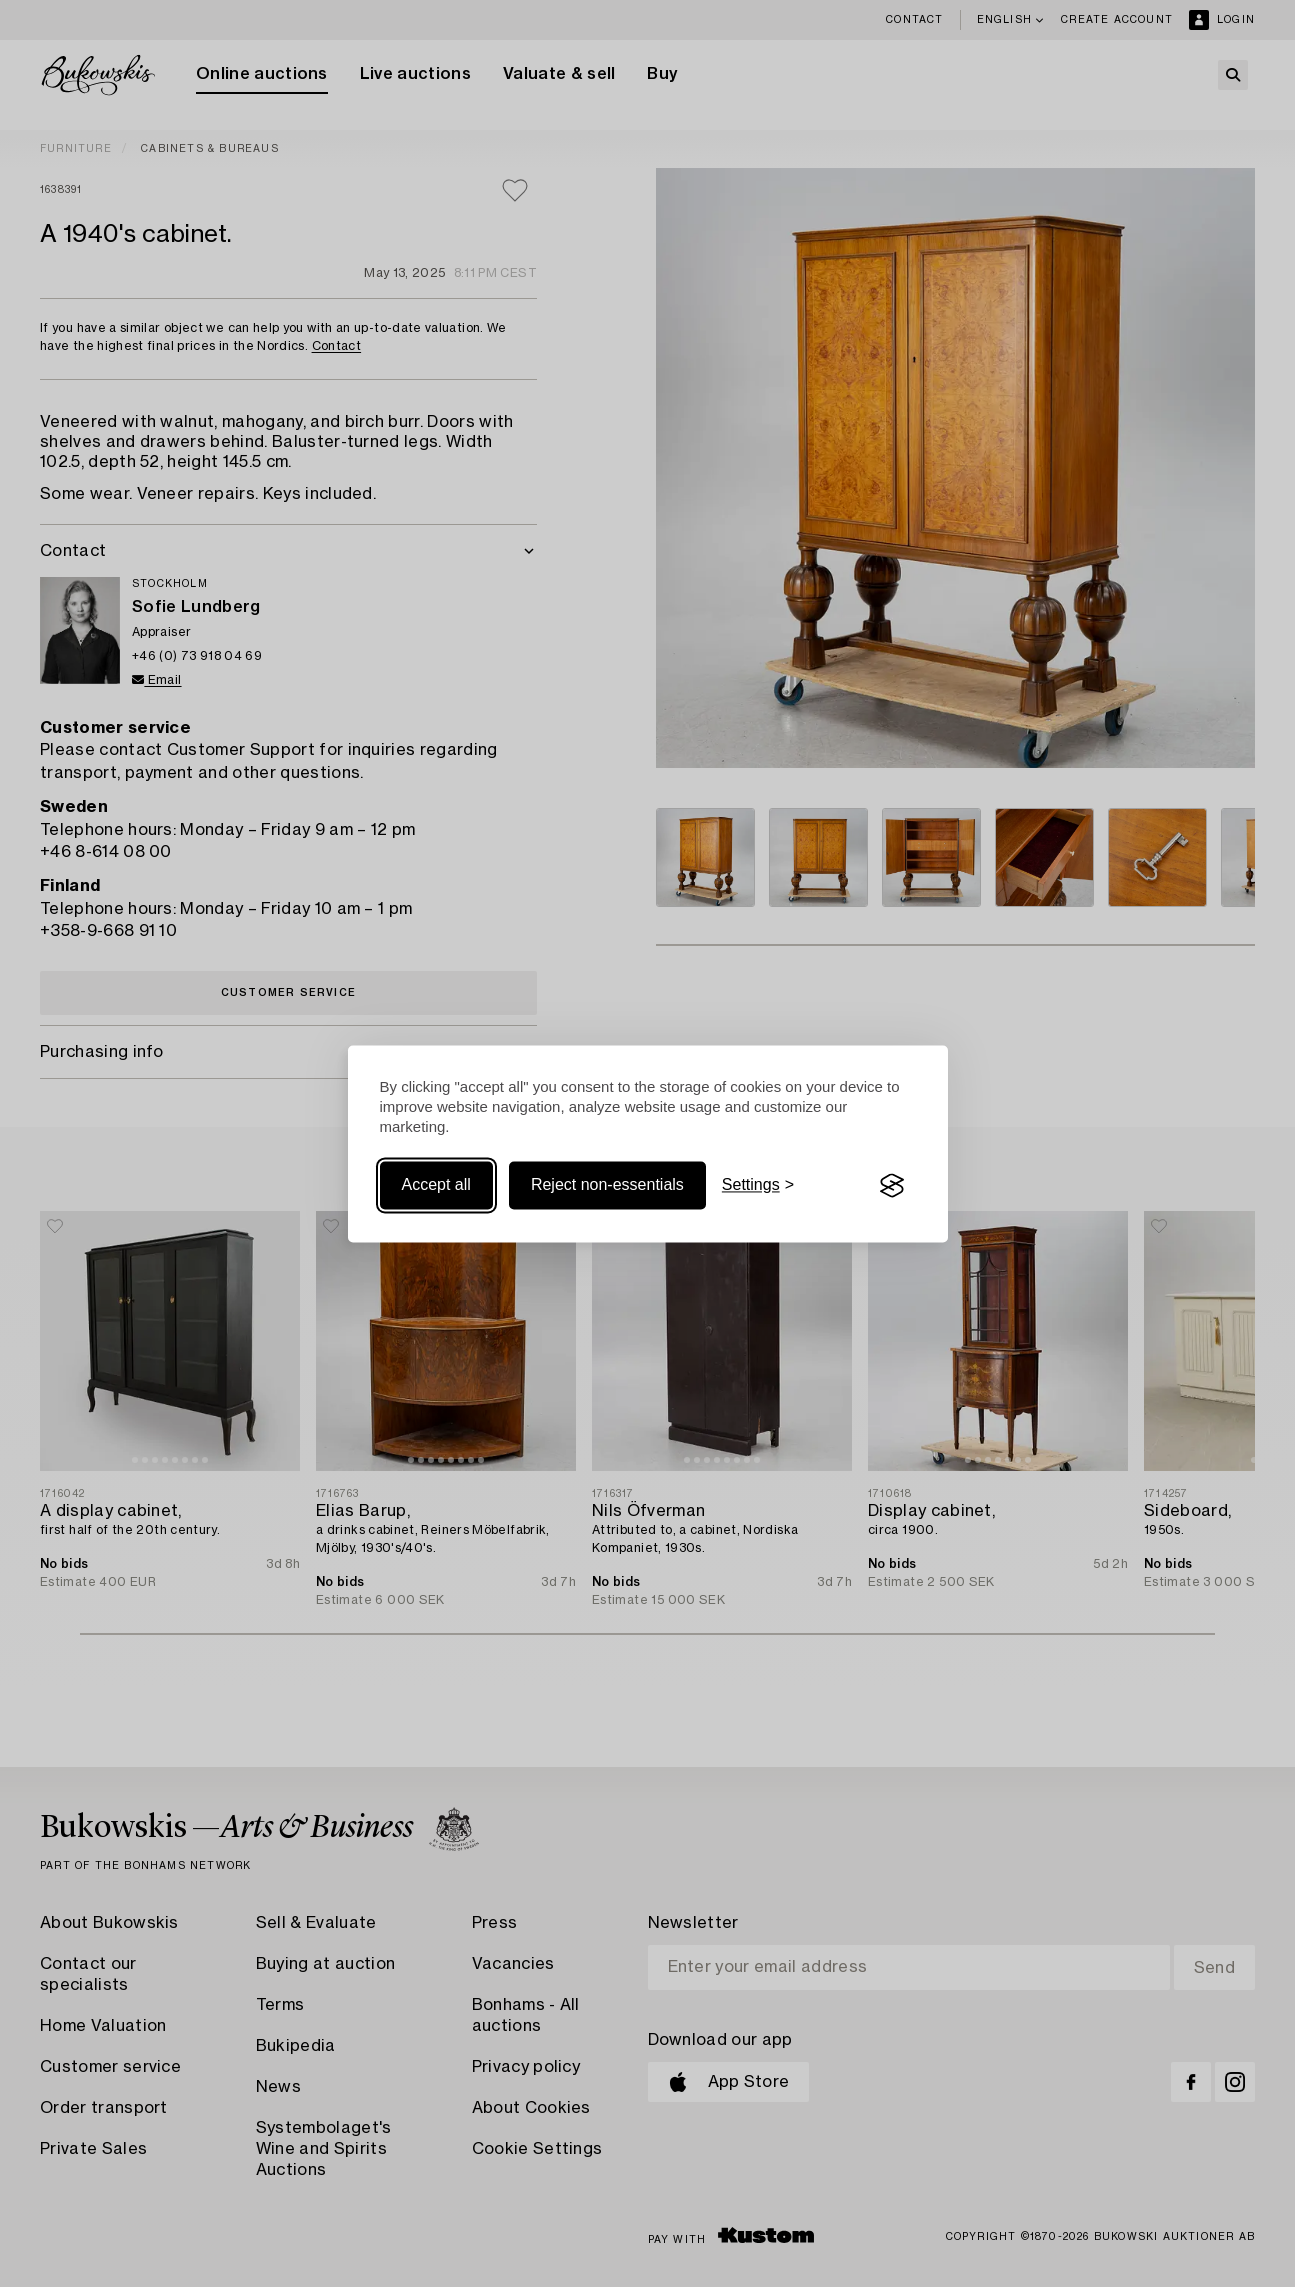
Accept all (436, 1185)
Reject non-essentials (607, 1185)
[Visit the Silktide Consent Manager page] (892, 1186)
